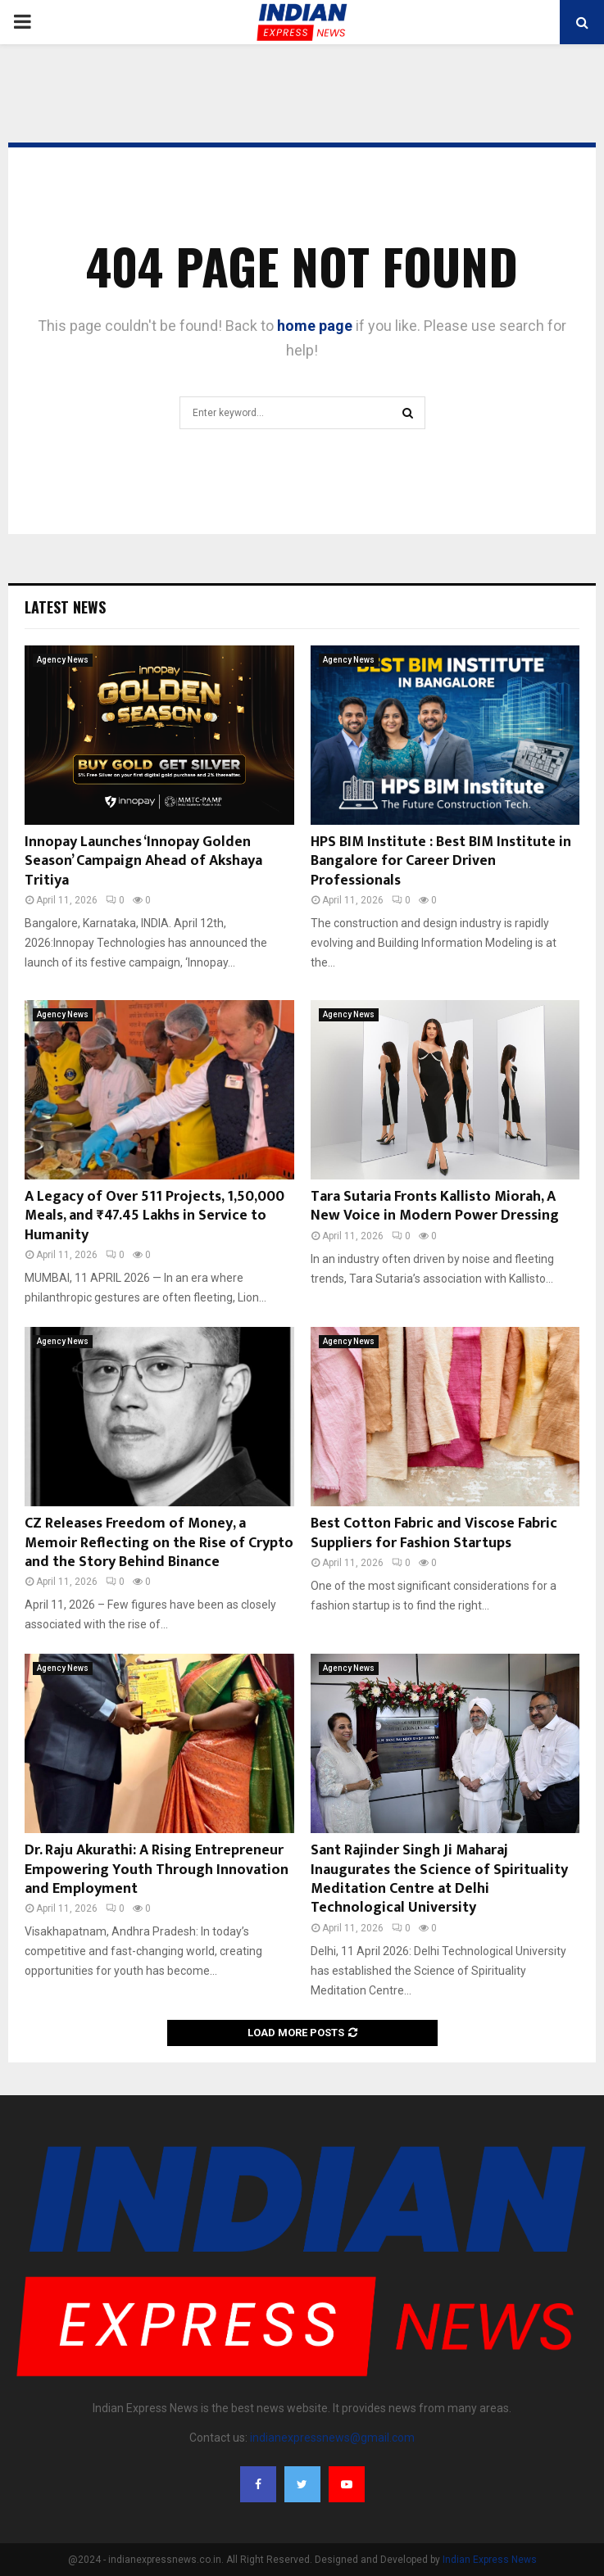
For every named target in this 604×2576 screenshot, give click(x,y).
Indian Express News (490, 2559)
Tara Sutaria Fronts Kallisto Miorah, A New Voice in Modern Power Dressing (435, 1206)
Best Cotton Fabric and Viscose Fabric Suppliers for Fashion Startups (434, 1533)
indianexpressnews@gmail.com (332, 2437)
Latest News (65, 607)
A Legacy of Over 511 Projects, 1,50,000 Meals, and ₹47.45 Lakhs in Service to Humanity (154, 1215)
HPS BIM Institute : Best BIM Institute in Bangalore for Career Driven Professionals (441, 861)
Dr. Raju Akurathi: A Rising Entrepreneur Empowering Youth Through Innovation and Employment (156, 1869)
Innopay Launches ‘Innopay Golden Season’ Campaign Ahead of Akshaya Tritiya (143, 861)
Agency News (63, 659)
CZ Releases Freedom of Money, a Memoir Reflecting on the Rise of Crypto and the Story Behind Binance (159, 1542)
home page (314, 325)
